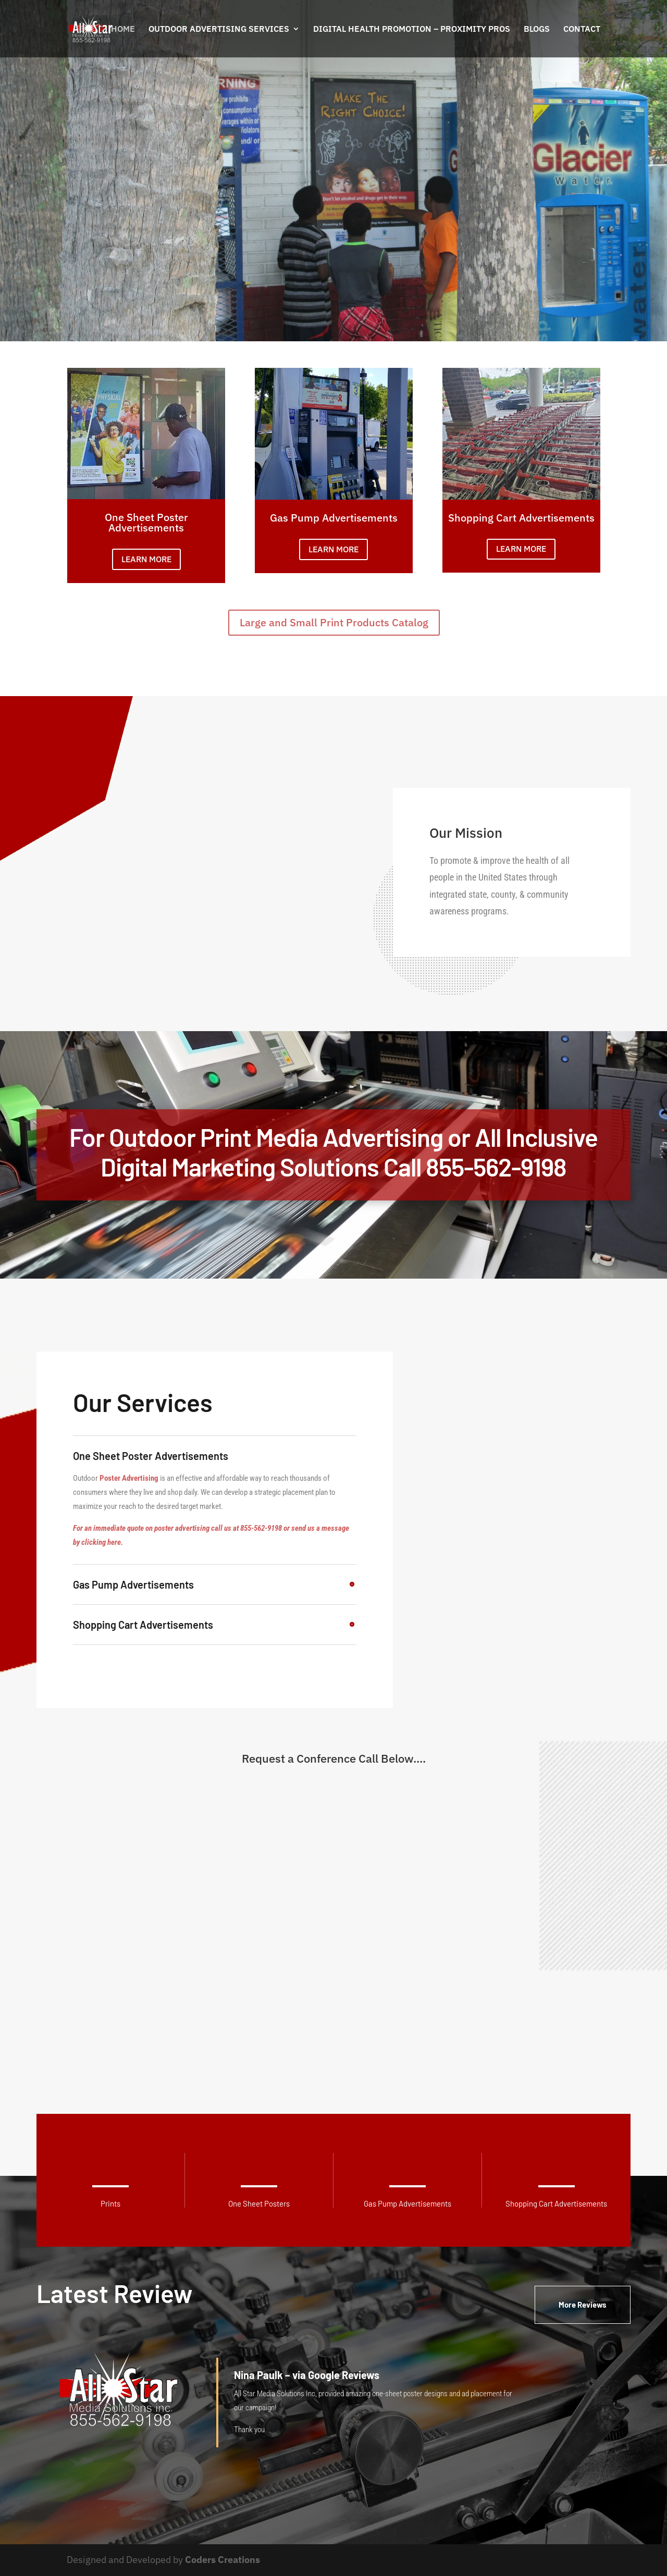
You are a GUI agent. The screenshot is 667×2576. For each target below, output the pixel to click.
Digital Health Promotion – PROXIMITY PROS (411, 29)
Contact (581, 29)
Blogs (537, 29)
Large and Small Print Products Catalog (334, 622)
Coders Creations (222, 2560)
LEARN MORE (146, 559)
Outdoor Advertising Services (219, 29)
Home (123, 29)
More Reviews (583, 2304)
